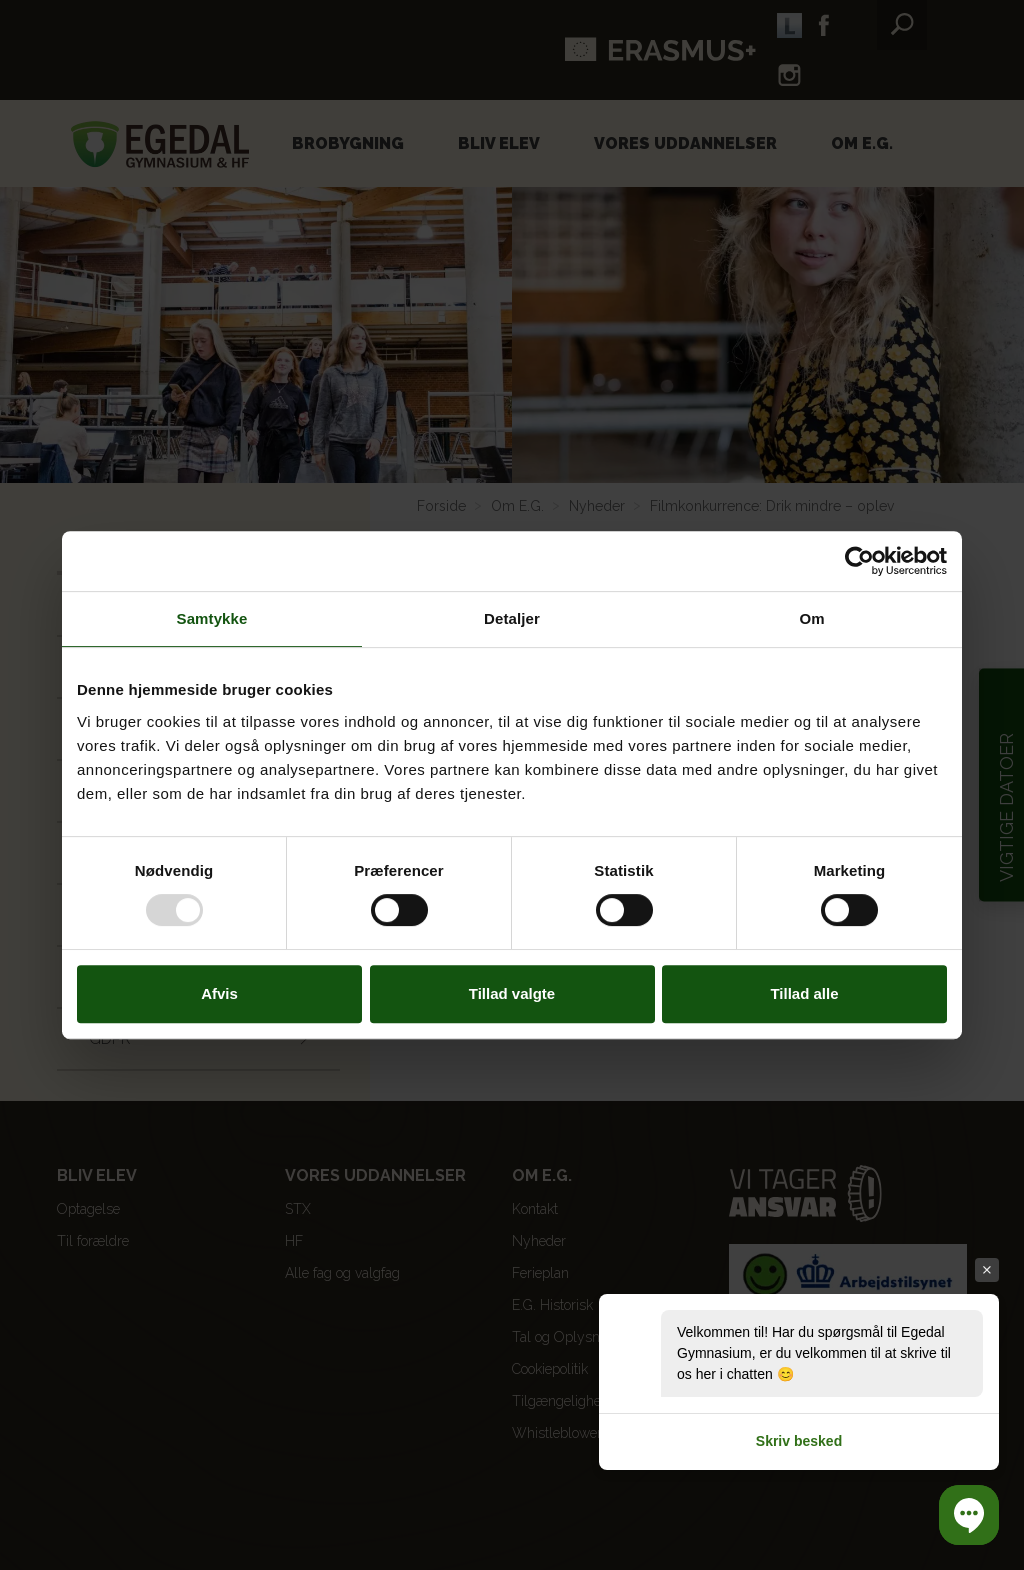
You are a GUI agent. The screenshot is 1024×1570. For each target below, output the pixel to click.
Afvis (219, 993)
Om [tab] (811, 618)
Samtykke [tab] (212, 618)
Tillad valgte (512, 993)
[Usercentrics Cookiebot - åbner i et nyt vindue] (859, 561)
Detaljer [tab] (512, 618)
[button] (969, 1515)
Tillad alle (804, 993)
